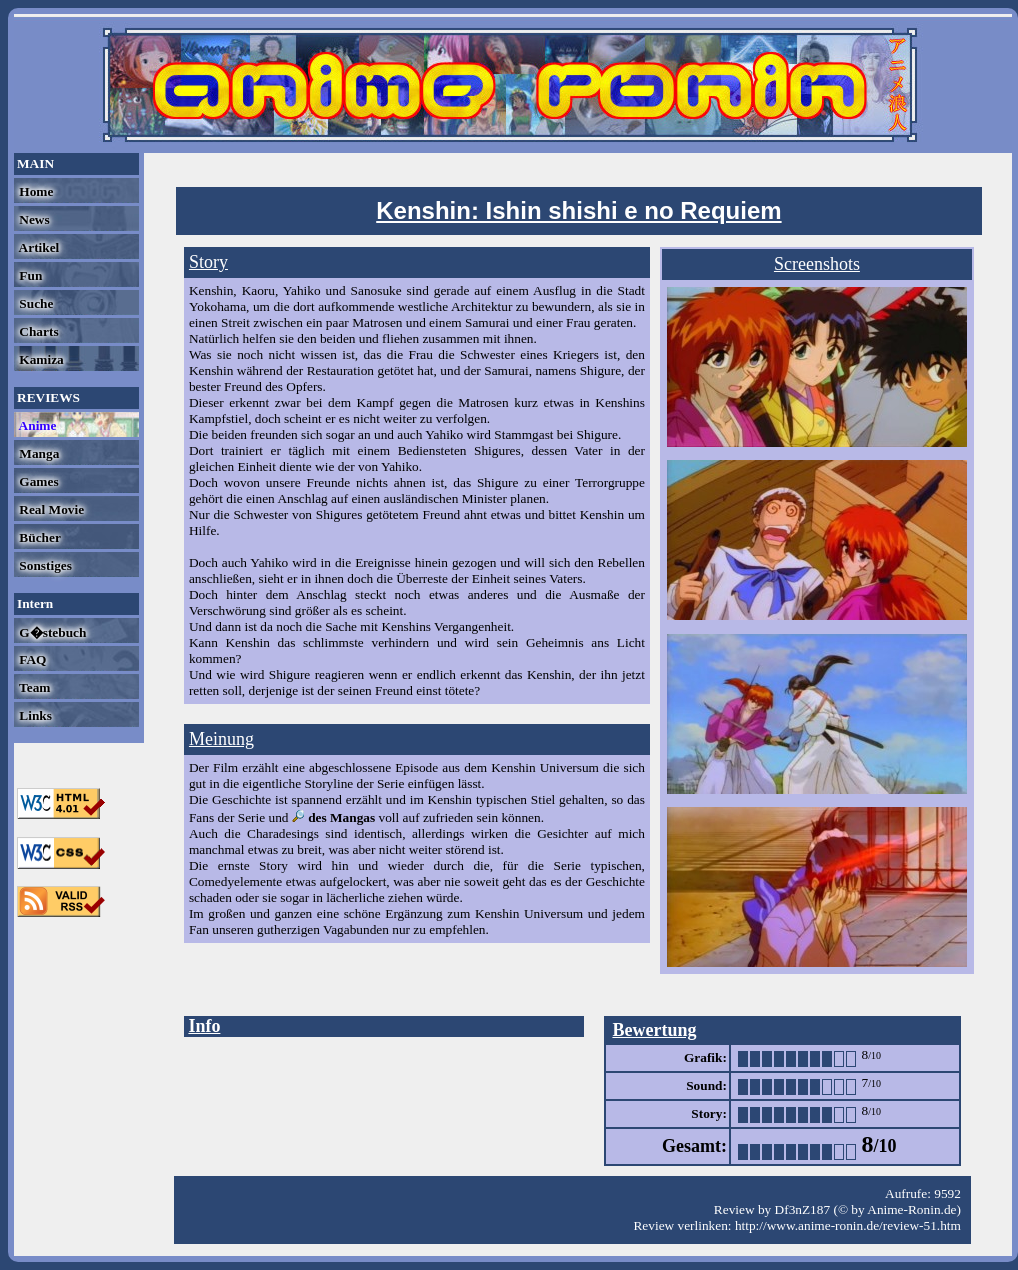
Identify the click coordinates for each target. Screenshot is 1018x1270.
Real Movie (50, 509)
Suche (34, 303)
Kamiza (40, 359)
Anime (36, 425)
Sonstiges (44, 565)
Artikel (37, 247)
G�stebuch (51, 632)
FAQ (31, 659)
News (33, 219)
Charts (37, 331)
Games (37, 481)
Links (34, 715)
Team (33, 687)
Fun (29, 275)
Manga (37, 453)
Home (34, 191)
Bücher (38, 537)
